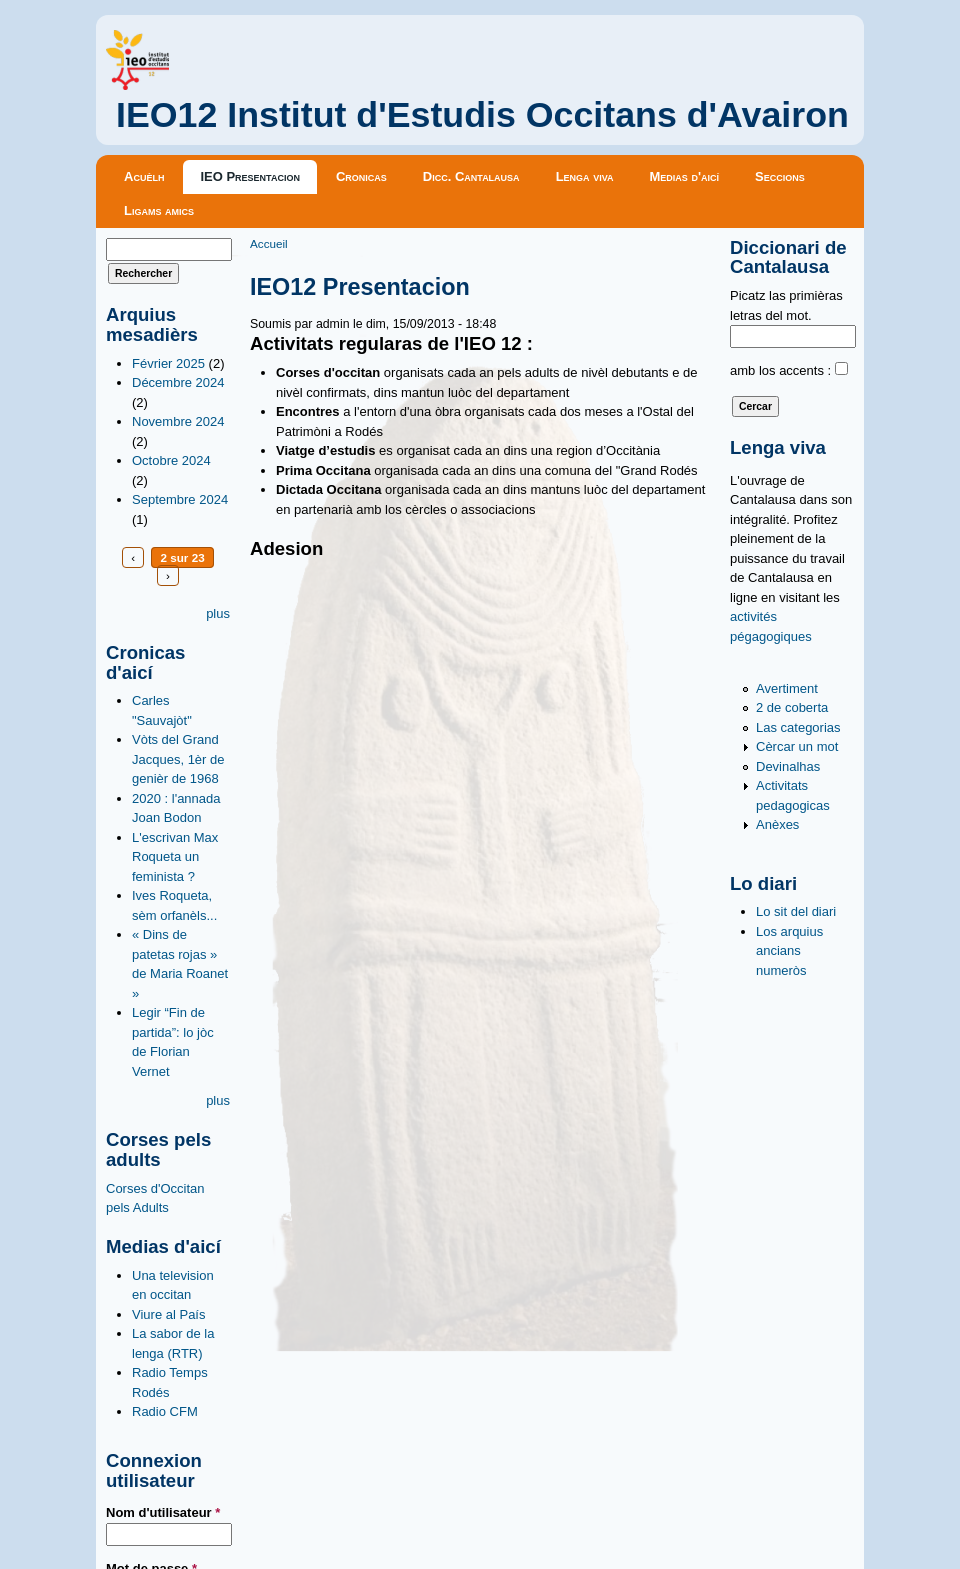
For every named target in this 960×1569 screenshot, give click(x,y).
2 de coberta (792, 707)
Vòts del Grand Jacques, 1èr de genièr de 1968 (178, 759)
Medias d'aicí (685, 176)
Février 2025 (168, 363)
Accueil (269, 243)
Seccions (780, 176)
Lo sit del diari (796, 911)
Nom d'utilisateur (163, 1512)
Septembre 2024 (180, 499)
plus (218, 613)
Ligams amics (159, 210)
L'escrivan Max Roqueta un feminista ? (175, 857)
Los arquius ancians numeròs (789, 951)
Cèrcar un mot (797, 746)
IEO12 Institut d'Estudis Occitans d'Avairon (482, 115)
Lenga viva (585, 176)
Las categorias (798, 727)
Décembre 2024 (178, 382)
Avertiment (787, 688)
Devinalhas (788, 766)
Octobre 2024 (171, 460)
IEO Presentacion (250, 176)
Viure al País (168, 1314)
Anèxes (777, 824)
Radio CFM (165, 1411)
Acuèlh (144, 176)
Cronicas (361, 176)
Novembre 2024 (178, 421)
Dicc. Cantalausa (471, 176)
